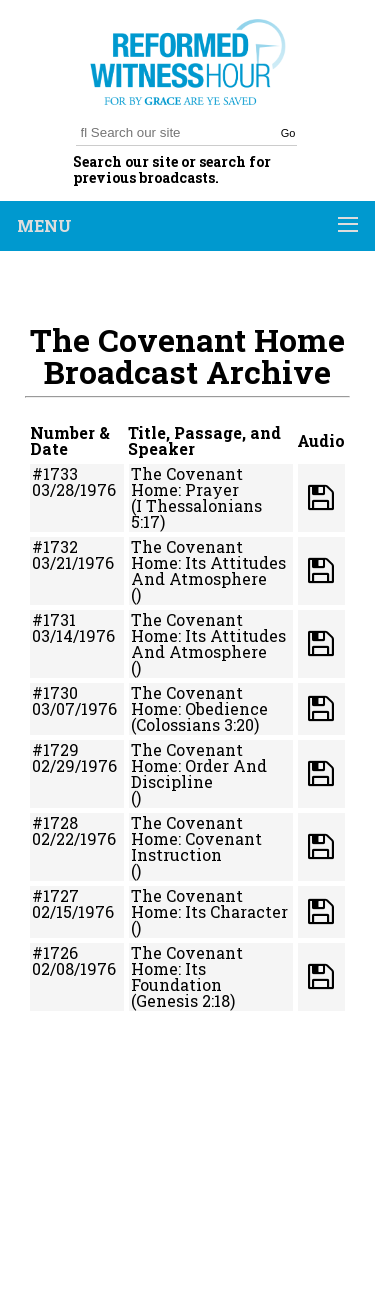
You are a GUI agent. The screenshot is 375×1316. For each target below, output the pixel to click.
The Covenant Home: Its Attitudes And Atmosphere (208, 562)
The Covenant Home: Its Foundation (187, 968)
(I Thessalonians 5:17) (196, 513)
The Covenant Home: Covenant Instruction (196, 838)
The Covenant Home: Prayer (187, 481)
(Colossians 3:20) (195, 724)
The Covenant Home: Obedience (199, 700)
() (136, 594)
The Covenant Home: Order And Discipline (199, 765)
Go (288, 133)
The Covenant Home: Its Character (209, 903)
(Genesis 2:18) (183, 1000)
